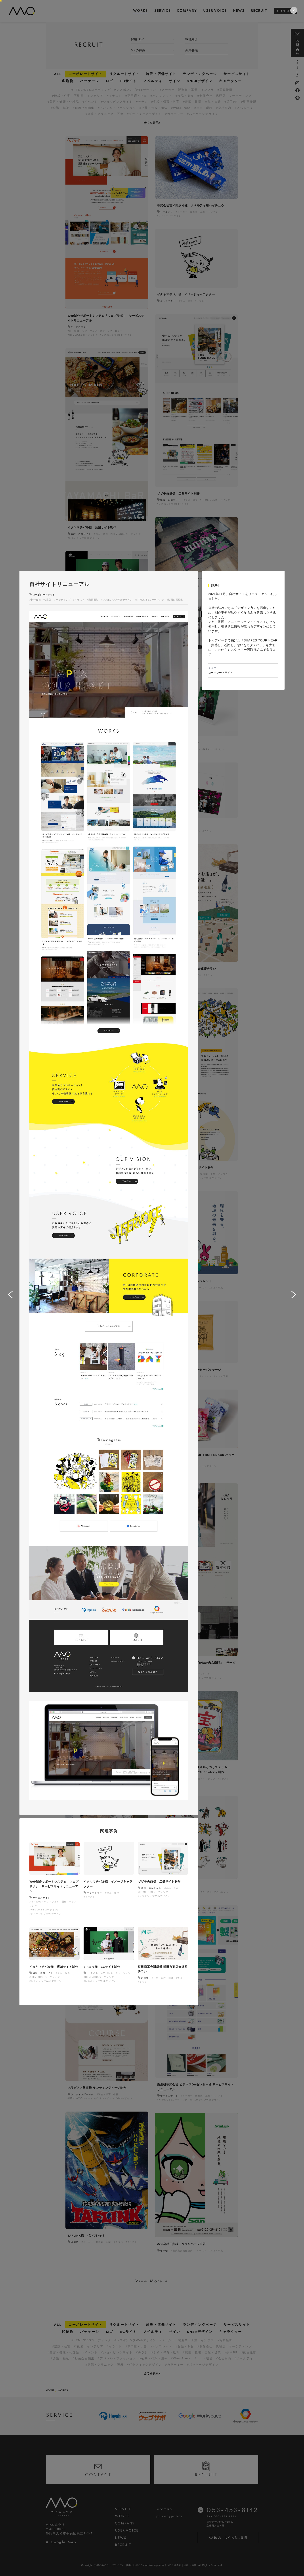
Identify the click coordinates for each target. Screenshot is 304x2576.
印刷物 (145, 1978)
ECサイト (92, 1973)
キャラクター (94, 1893)
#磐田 (179, 1978)
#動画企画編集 (174, 599)
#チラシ (142, 1982)
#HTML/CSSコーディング (149, 599)
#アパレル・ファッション (115, 1973)
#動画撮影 (93, 599)
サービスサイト (41, 1897)
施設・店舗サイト (151, 1888)
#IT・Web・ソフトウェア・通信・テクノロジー (53, 1903)
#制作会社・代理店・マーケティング (50, 599)
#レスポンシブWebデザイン (116, 599)
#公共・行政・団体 (163, 1978)
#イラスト (79, 599)
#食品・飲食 (112, 1893)
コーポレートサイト (44, 594)
